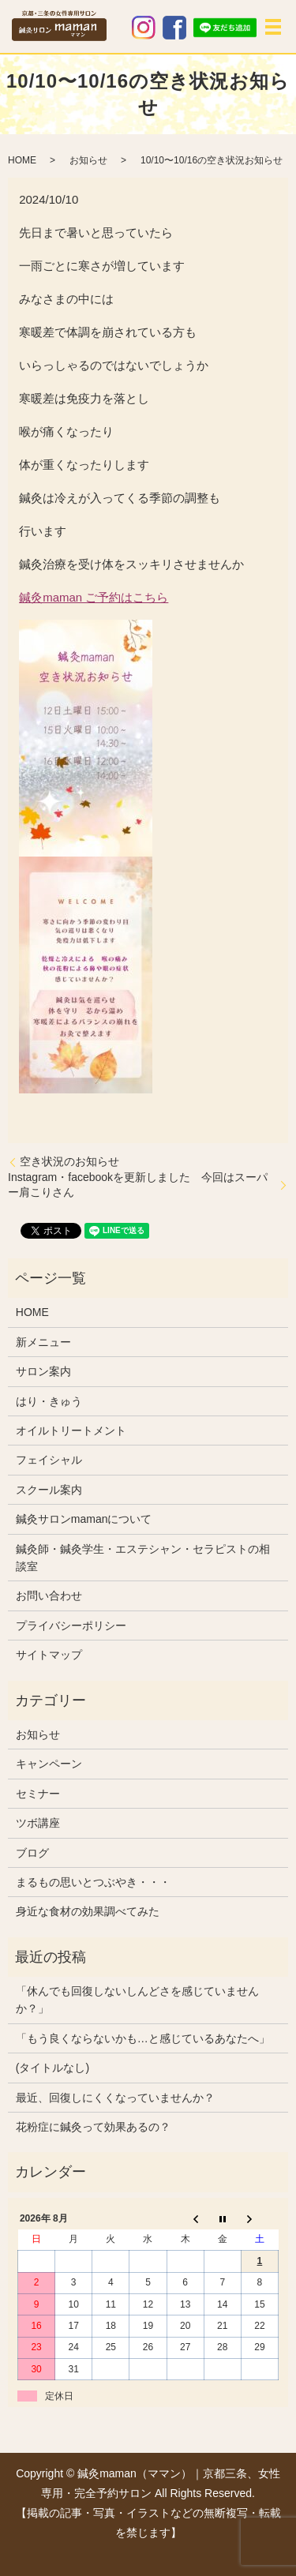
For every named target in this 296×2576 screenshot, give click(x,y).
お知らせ (88, 160)
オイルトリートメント (71, 1430)
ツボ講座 (38, 1823)
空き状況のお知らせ (69, 1161)
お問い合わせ (49, 1595)
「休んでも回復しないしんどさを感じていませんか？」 (137, 2000)
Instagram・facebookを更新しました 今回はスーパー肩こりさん (138, 1185)
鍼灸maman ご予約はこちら (93, 597)
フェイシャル (49, 1459)
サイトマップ (49, 1654)
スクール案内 (49, 1489)
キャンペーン (49, 1763)
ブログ (32, 1853)
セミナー (38, 1793)
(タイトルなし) (52, 2067)
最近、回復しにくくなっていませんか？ (115, 2097)
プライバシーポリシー (71, 1625)
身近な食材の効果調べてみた (87, 1911)
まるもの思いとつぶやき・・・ (93, 1882)
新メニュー (43, 1342)
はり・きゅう (49, 1401)
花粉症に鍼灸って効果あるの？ (93, 2126)
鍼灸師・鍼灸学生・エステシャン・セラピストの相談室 (143, 1558)
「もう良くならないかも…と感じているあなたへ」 (143, 2038)
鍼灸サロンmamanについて (84, 1519)
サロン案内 (43, 1371)
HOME (22, 160)
